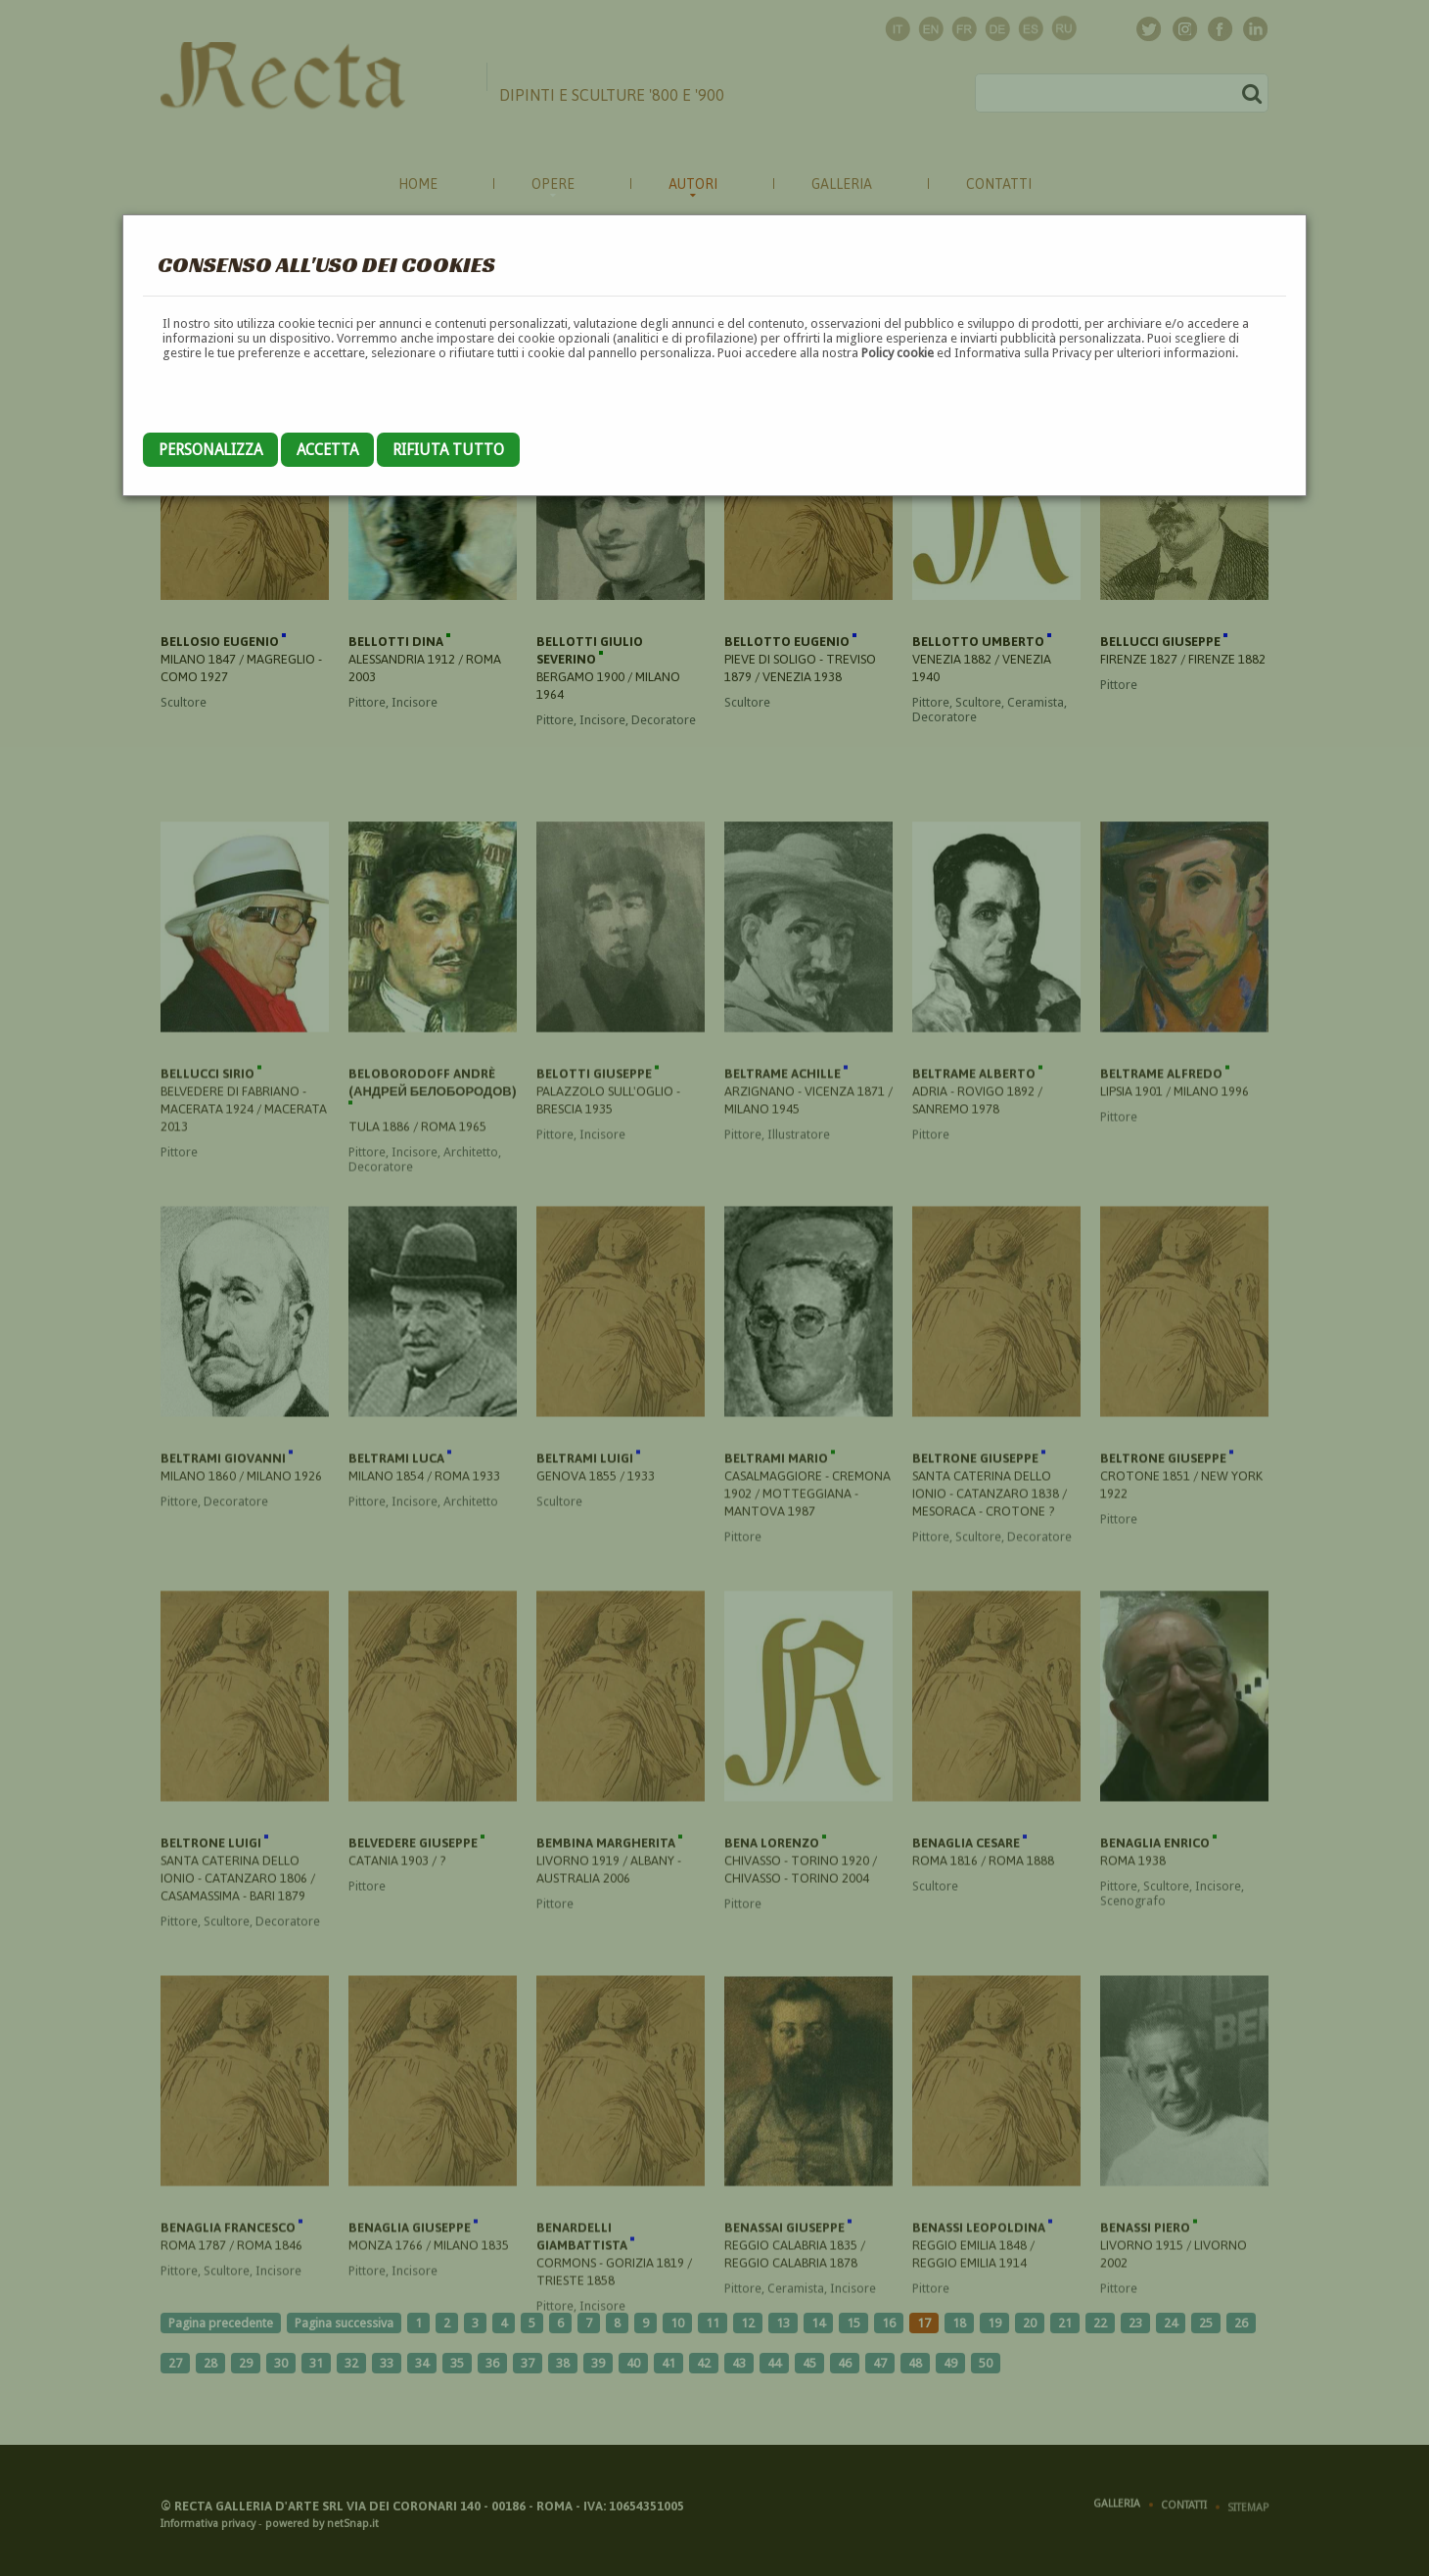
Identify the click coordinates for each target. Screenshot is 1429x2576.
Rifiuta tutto (448, 449)
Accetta (327, 449)
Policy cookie (897, 352)
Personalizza (210, 449)
